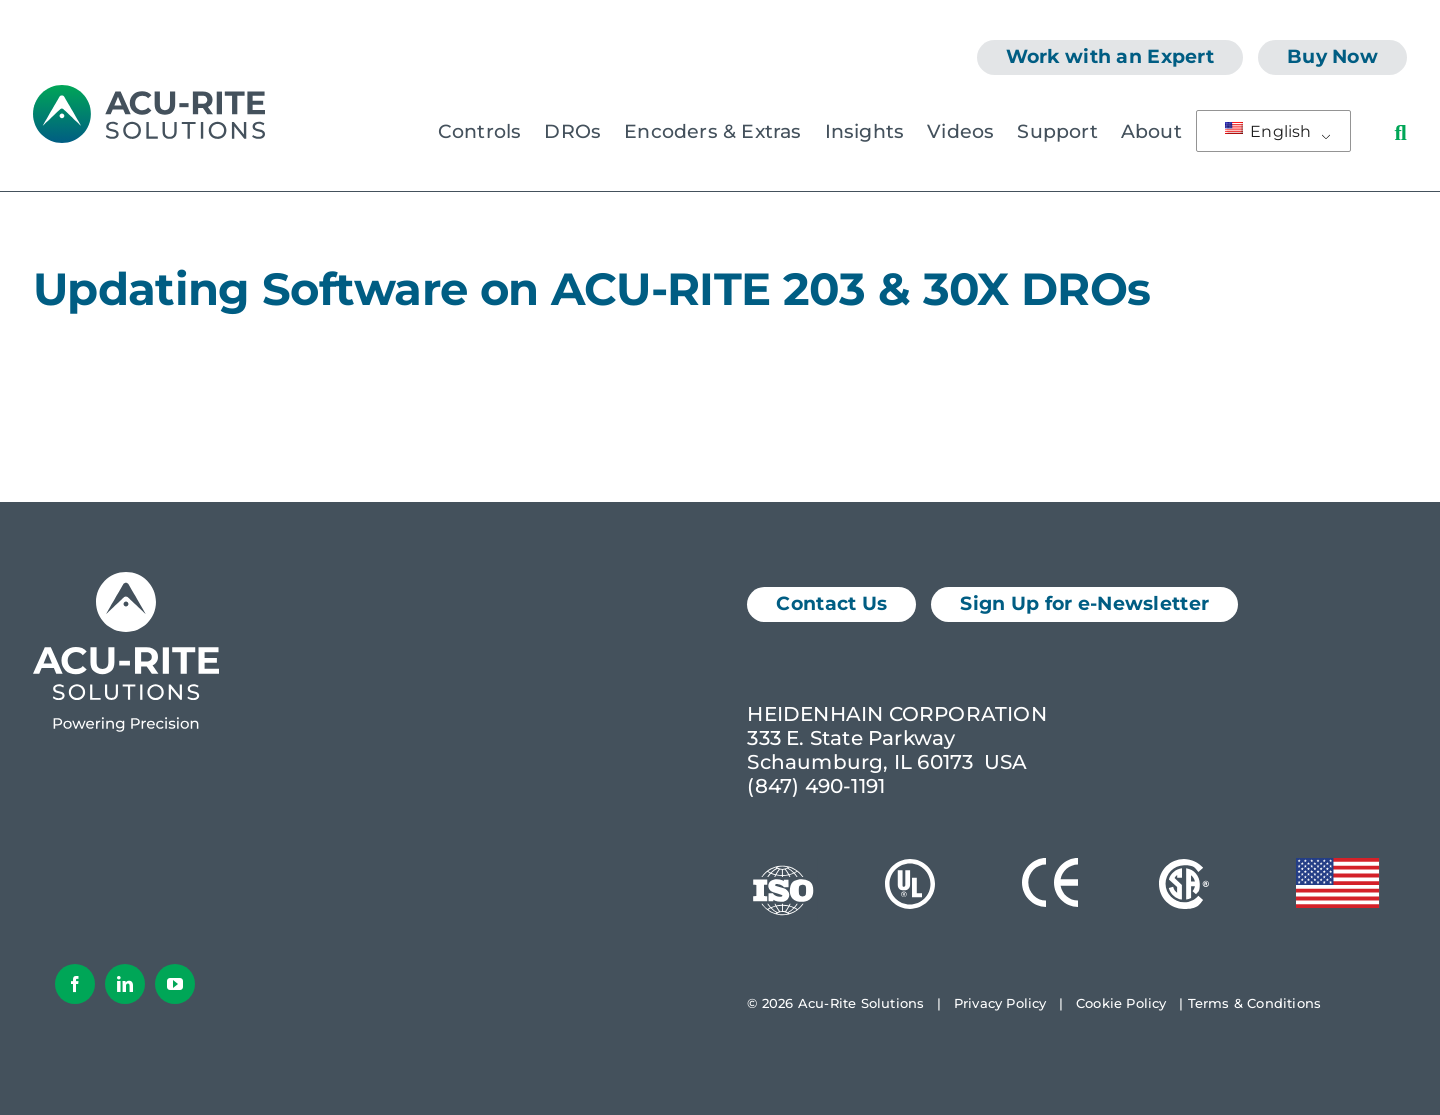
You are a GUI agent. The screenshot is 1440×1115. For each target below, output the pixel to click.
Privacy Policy (1000, 1003)
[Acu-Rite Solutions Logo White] (126, 582)
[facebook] (75, 984)
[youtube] (175, 984)
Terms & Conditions (1255, 1003)
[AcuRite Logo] (149, 95)
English (1268, 131)
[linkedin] (125, 984)
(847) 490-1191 (816, 786)
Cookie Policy (1121, 1003)
